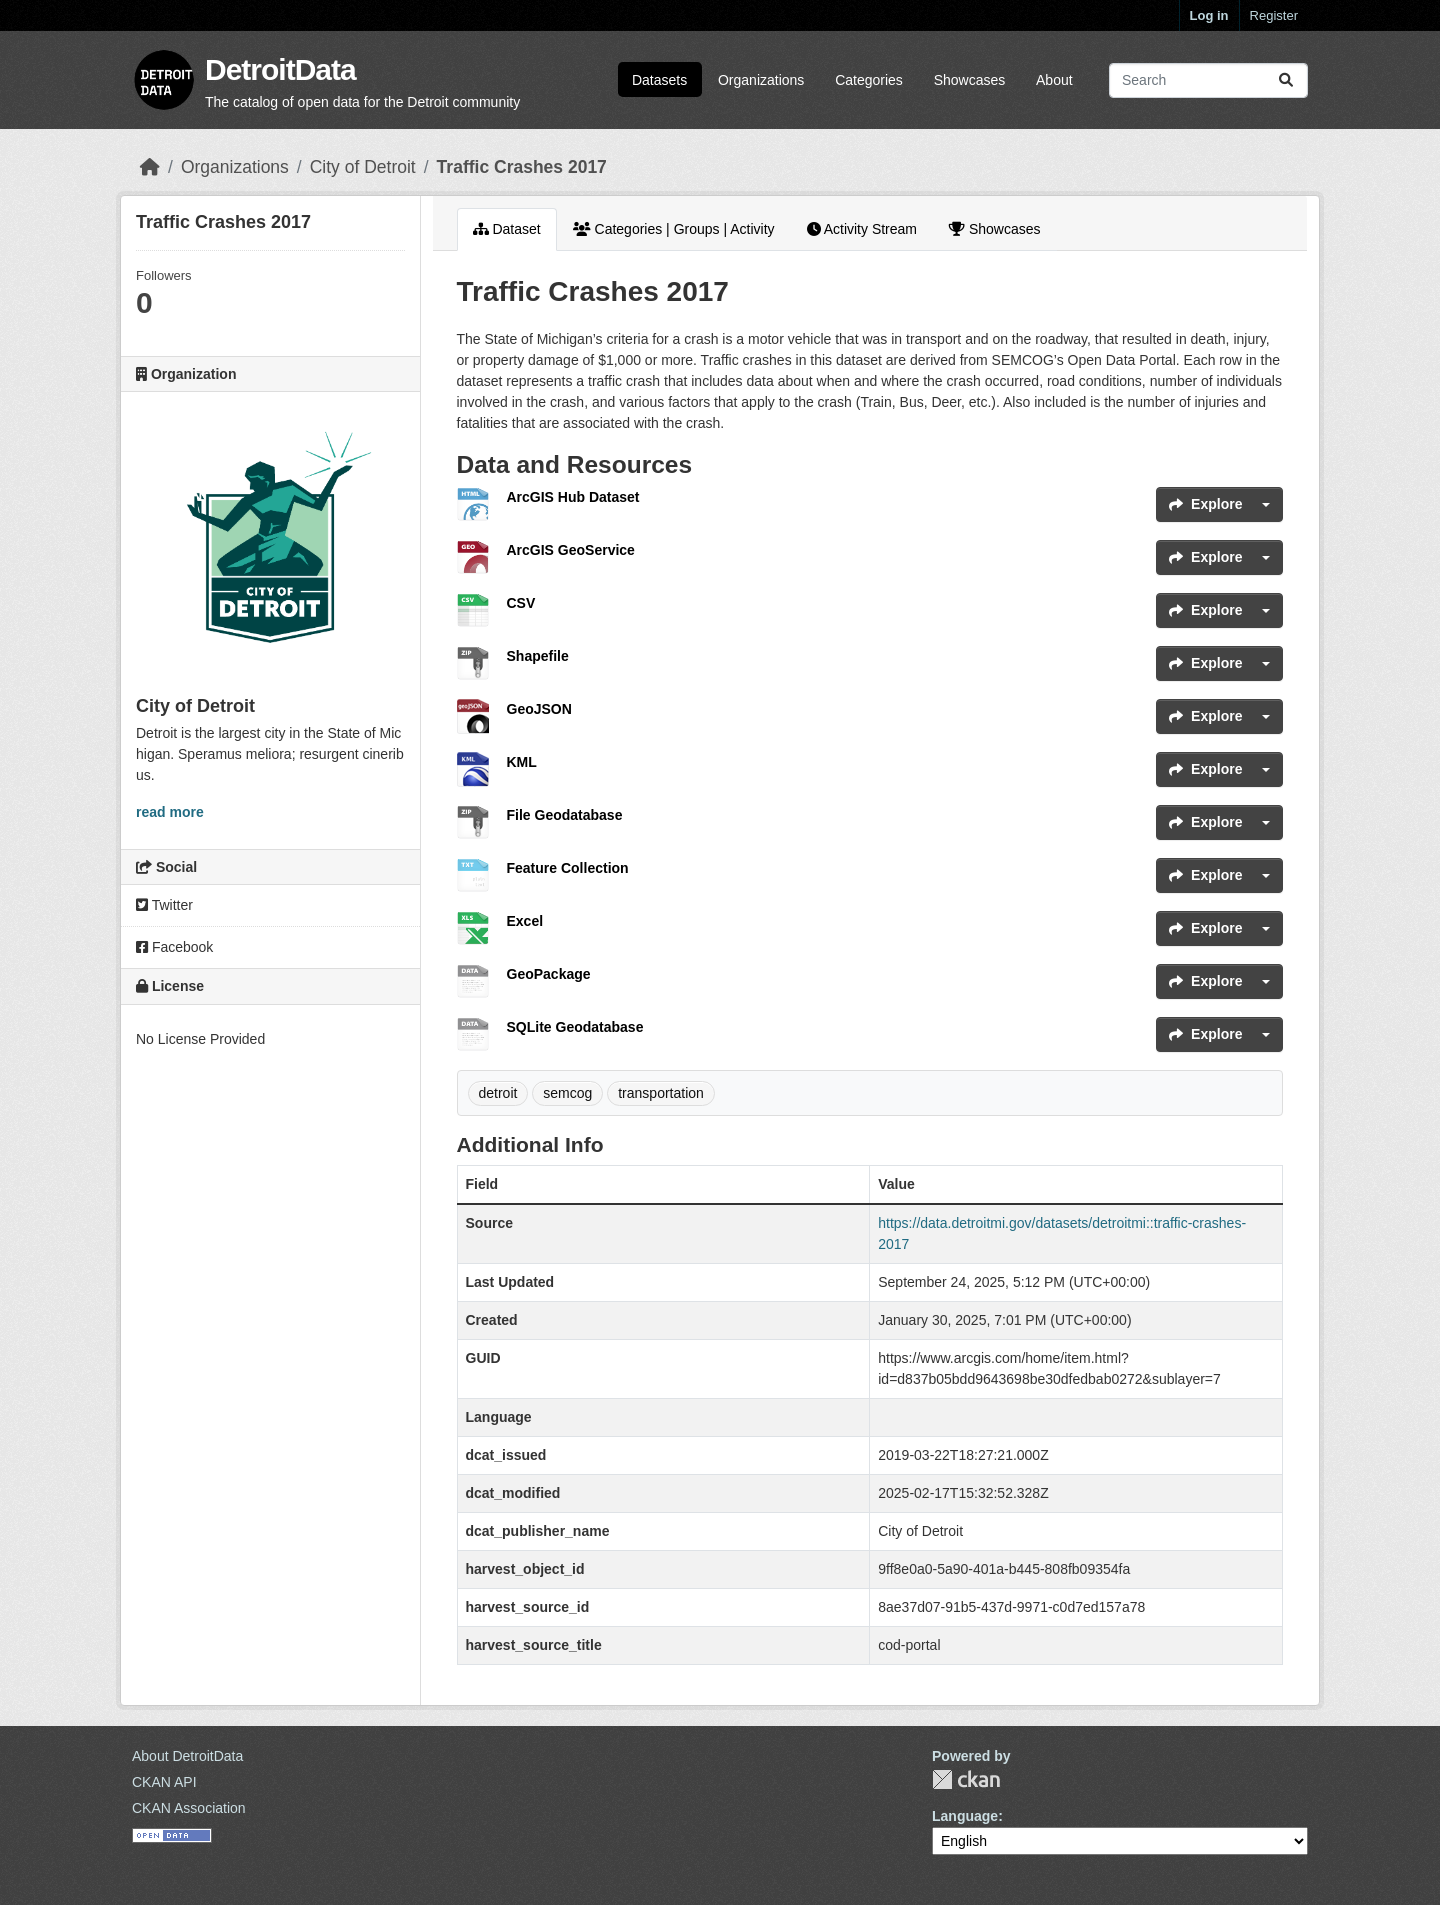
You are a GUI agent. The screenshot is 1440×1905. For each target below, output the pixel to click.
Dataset (507, 229)
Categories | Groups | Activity (674, 229)
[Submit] (1286, 80)
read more (170, 812)
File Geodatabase (565, 815)
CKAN (966, 1779)
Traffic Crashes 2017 (522, 167)
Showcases (970, 80)
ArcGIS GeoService (571, 550)
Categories (869, 80)
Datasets (659, 80)
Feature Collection (568, 868)
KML (522, 762)
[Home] (150, 167)
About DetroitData (187, 1756)
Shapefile (538, 656)
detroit (498, 1093)
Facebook (174, 947)
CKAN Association (189, 1808)
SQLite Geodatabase (575, 1027)
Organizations (761, 80)
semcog (567, 1093)
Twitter (164, 905)
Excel (525, 921)
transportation (661, 1093)
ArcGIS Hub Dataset (573, 497)
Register (1274, 15)
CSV (521, 603)
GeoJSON (539, 709)
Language (965, 1816)
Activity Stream (862, 229)
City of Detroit (363, 167)
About (1054, 80)
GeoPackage (549, 974)
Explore (1205, 504)
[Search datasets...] (1208, 80)
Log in (1209, 15)
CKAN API (164, 1782)
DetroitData (280, 69)
